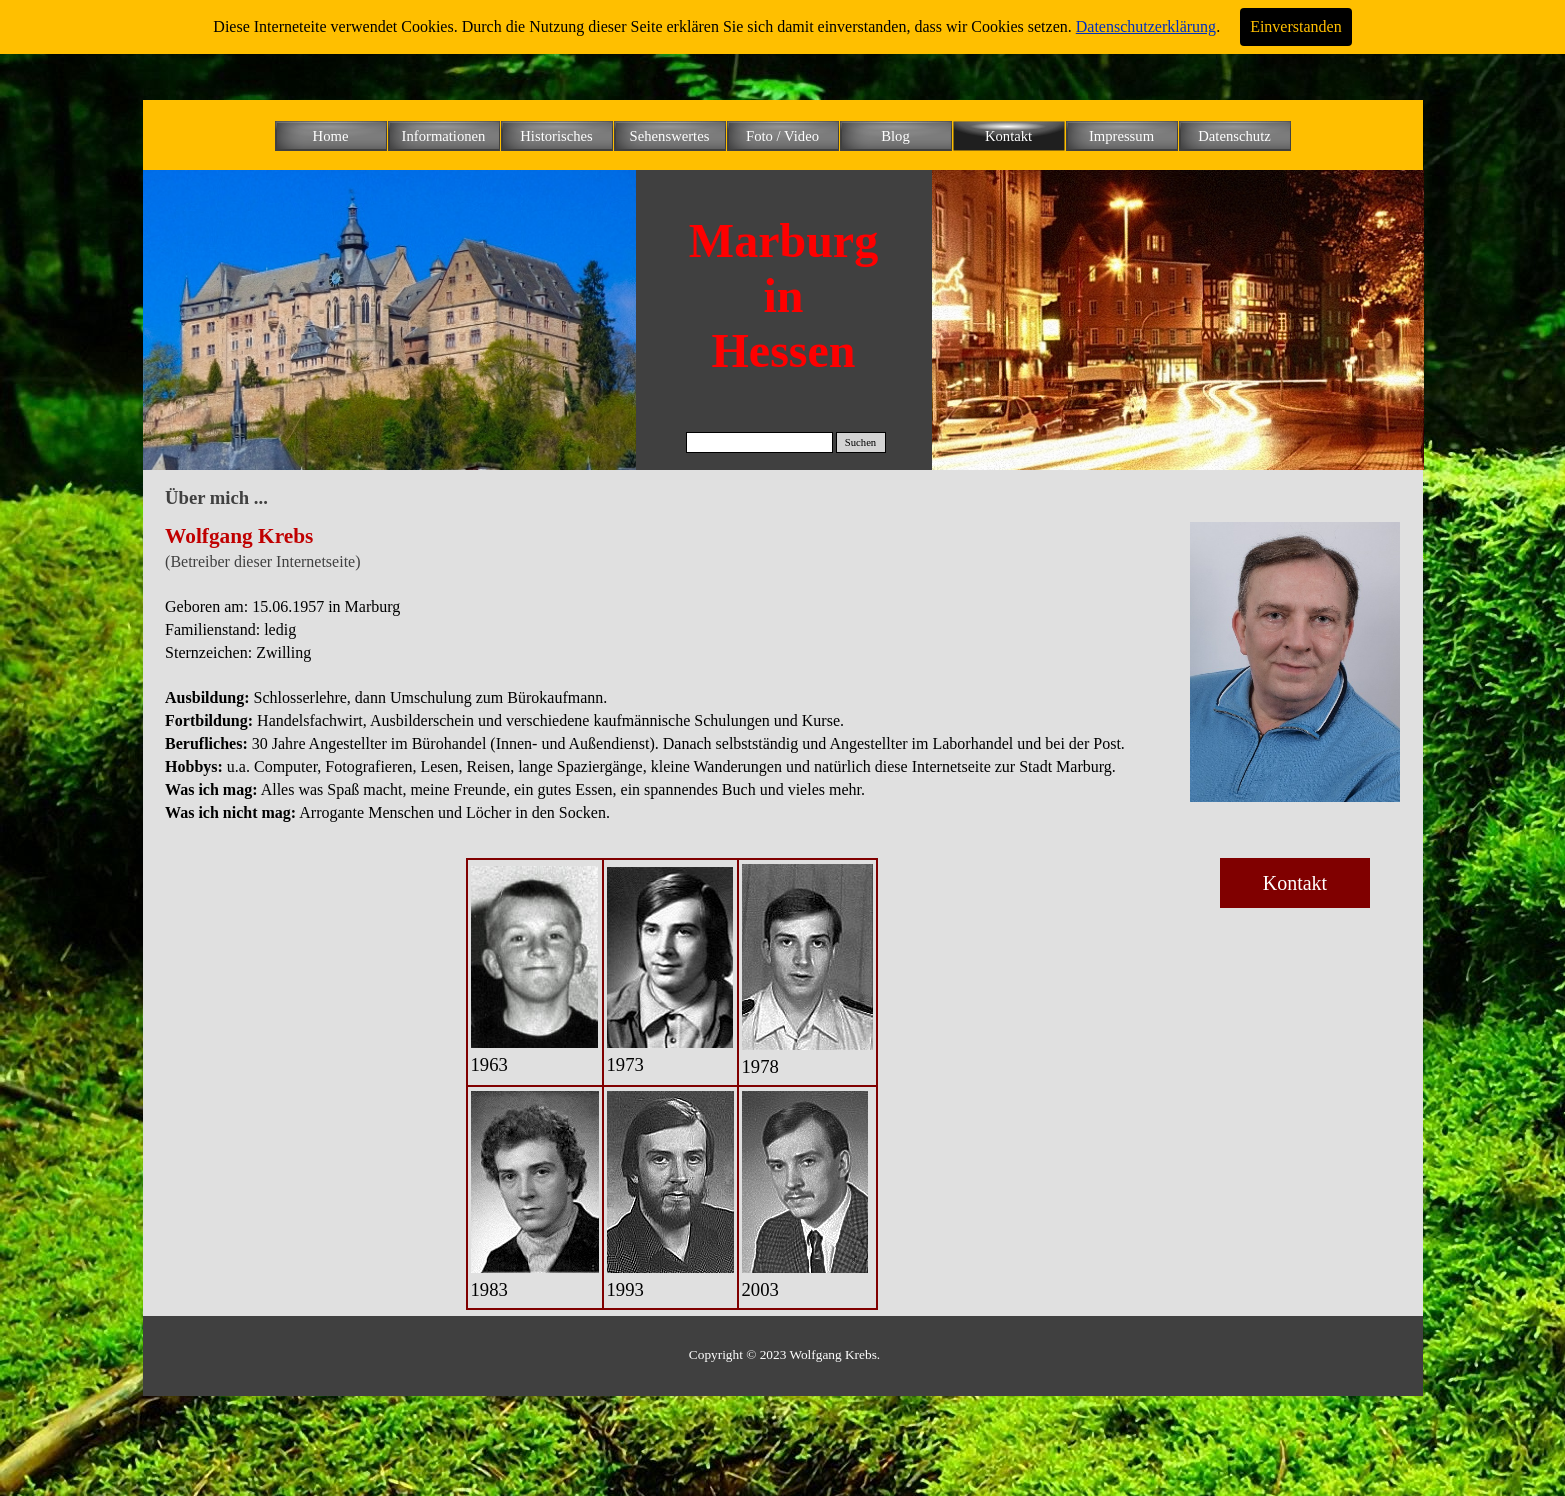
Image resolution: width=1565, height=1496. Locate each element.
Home (331, 136)
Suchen (860, 442)
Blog (895, 136)
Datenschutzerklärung (1146, 26)
